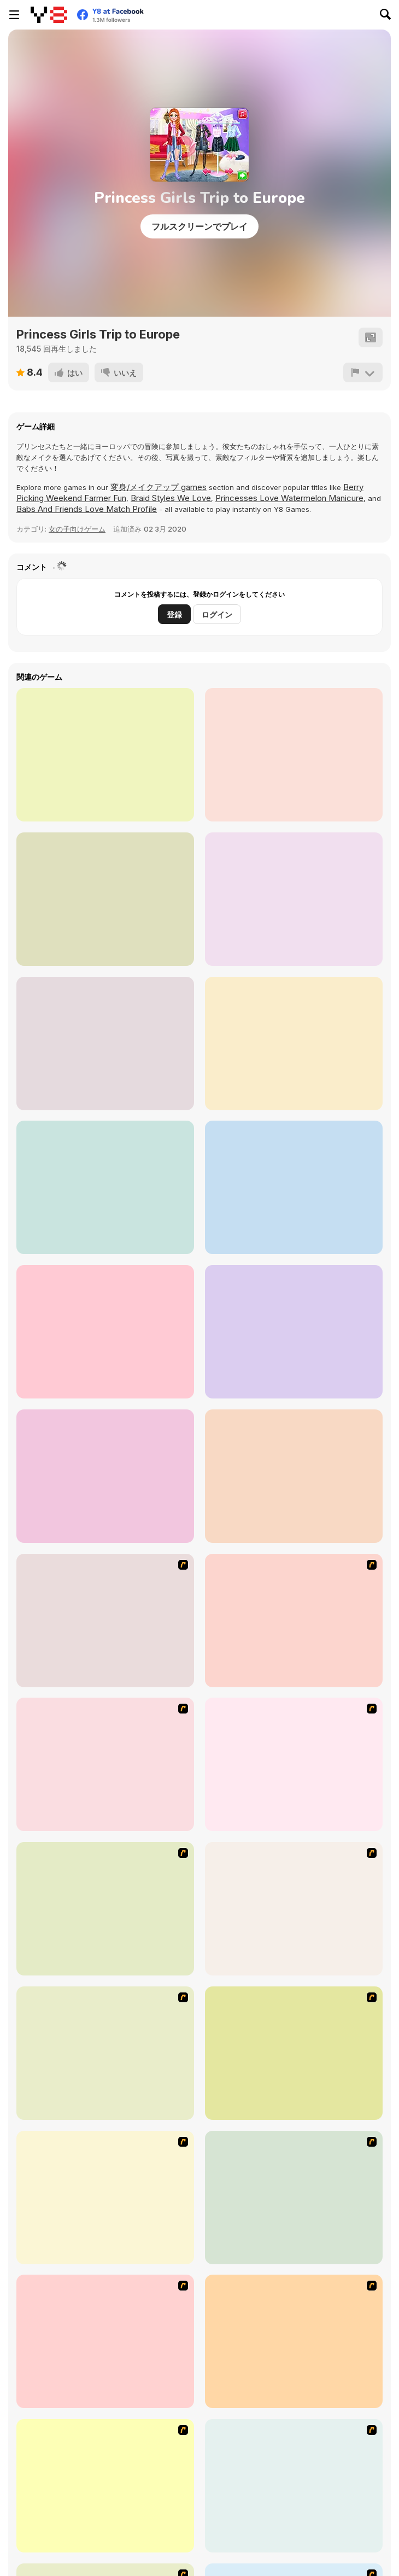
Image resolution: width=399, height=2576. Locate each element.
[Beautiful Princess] (294, 2053)
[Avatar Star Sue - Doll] (294, 1620)
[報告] (363, 372)
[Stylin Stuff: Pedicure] (294, 2485)
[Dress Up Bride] (294, 1764)
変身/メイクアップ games (158, 487)
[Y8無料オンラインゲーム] (49, 15)
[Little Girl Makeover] (105, 2485)
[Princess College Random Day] (294, 1187)
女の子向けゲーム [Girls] (77, 528)
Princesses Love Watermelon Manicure (289, 498)
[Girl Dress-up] (105, 2341)
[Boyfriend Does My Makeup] (105, 899)
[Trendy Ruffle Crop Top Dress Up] (105, 1331)
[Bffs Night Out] (294, 1043)
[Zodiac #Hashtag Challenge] (105, 1187)
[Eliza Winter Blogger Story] (294, 754)
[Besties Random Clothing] (294, 1476)
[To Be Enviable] (105, 2053)
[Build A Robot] (105, 1620)
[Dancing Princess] (105, 2197)
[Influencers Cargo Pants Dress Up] (105, 1476)
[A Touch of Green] (105, 1908)
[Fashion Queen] (294, 1908)
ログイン (217, 614)
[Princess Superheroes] (105, 754)
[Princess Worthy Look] (294, 2341)
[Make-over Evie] (294, 2197)
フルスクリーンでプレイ (199, 226)
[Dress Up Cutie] (105, 1764)
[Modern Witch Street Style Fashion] (294, 1331)
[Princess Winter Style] (105, 1043)
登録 (174, 614)
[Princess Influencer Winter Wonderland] (294, 899)
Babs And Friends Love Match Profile (86, 509)
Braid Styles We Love (171, 498)
